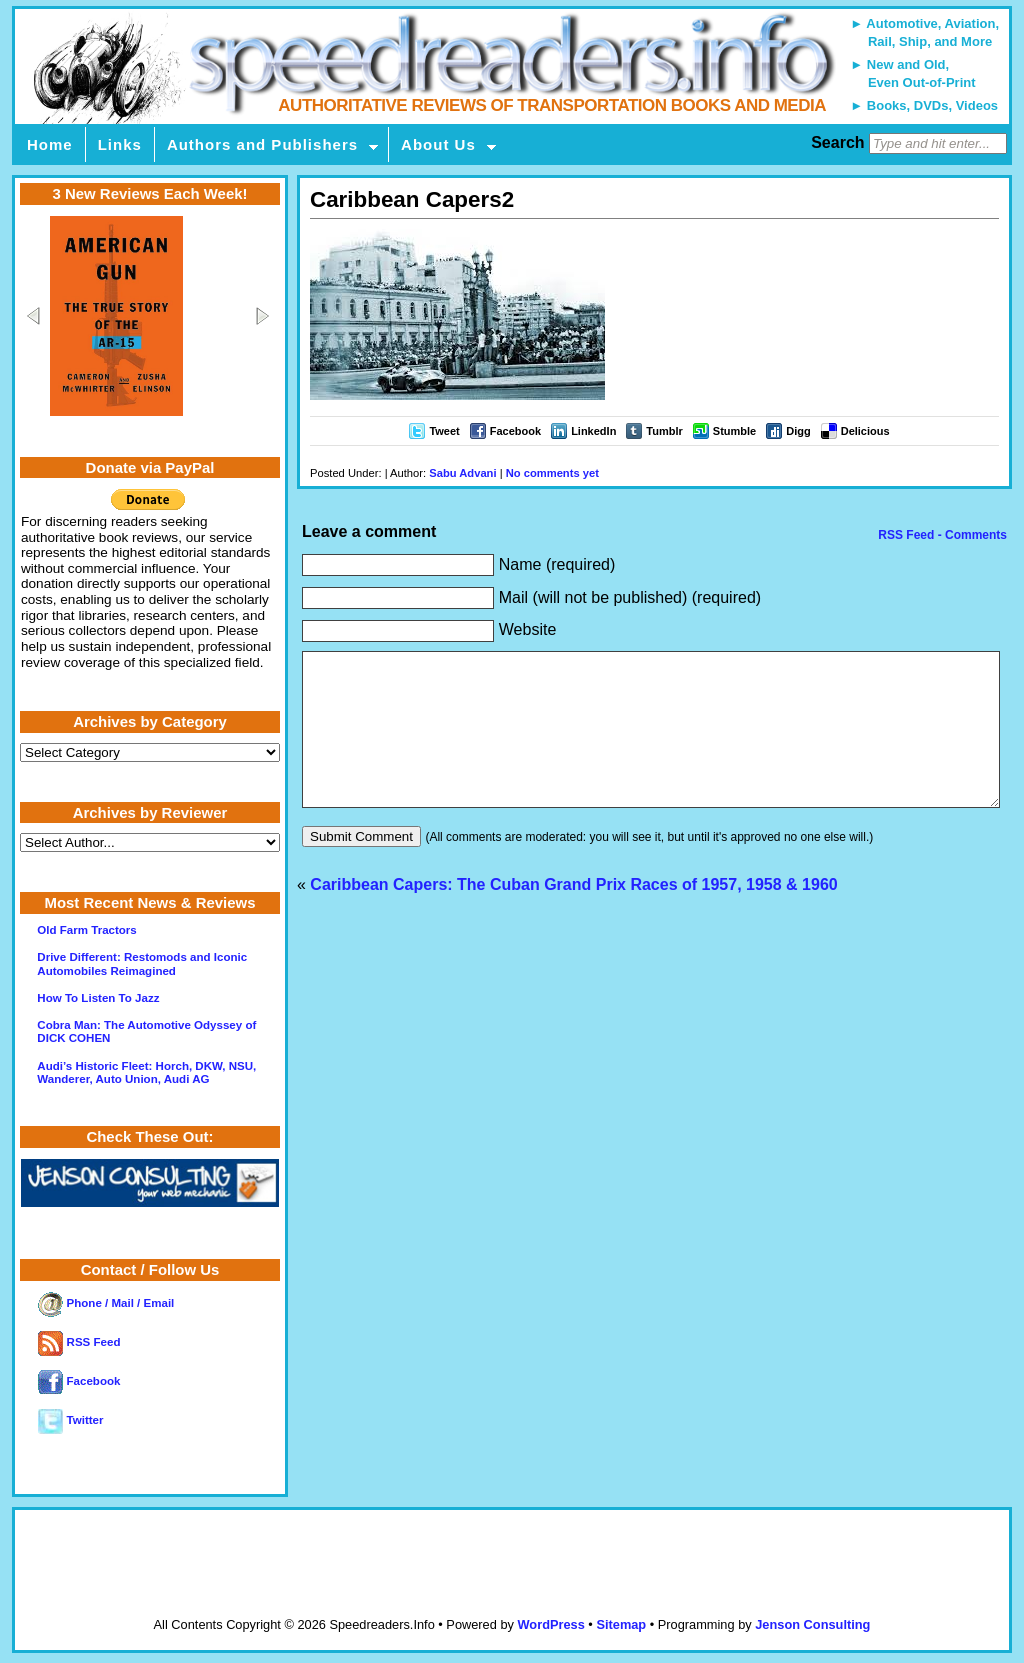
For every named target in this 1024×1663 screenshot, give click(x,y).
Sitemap (621, 1624)
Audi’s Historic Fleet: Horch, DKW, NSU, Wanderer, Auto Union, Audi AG (146, 1072)
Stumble (734, 431)
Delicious (865, 431)
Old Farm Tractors (86, 930)
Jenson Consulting (812, 1624)
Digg (798, 431)
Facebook (515, 431)
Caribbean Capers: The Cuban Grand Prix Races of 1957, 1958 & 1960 (573, 914)
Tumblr (664, 431)
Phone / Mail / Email (106, 1303)
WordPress (550, 1624)
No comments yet (552, 473)
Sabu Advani (462, 473)
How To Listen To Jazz (98, 998)
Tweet (444, 431)
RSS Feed (79, 1342)
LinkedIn (593, 431)
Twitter (70, 1420)
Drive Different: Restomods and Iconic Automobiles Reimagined (142, 963)
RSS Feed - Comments (941, 535)
